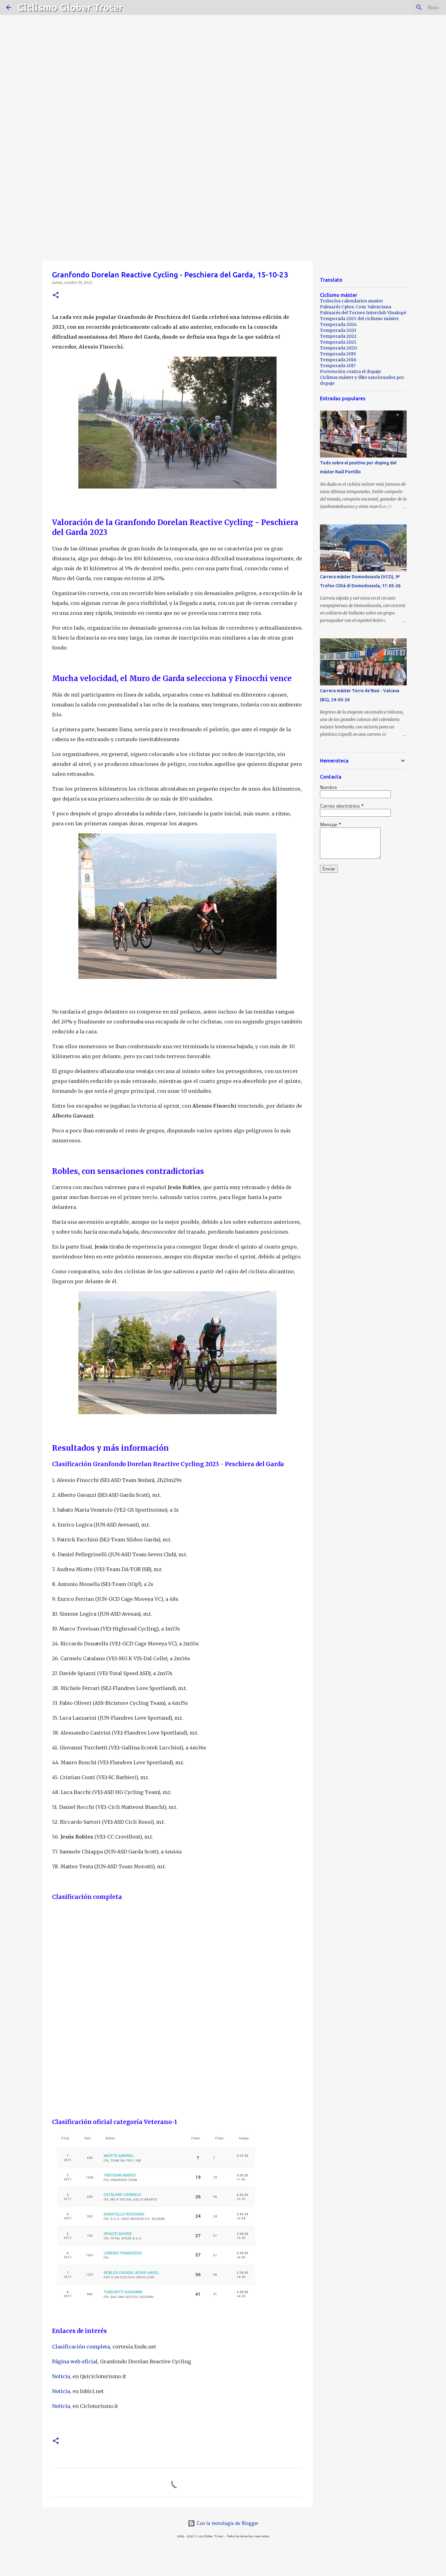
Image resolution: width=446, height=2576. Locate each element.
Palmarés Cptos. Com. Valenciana (355, 307)
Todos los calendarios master (351, 301)
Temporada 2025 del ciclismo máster (359, 318)
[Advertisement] (223, 211)
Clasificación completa (81, 2347)
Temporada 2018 (338, 360)
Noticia (61, 2376)
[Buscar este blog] (408, 7)
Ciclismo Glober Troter (70, 7)
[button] (55, 295)
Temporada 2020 (338, 348)
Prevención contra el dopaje (350, 371)
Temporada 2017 (338, 365)
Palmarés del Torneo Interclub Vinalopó (363, 312)
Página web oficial (75, 2361)
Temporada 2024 (338, 324)
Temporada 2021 (338, 342)
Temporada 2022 (338, 336)
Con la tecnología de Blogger (223, 2523)
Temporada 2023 (338, 330)
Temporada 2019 (338, 354)
